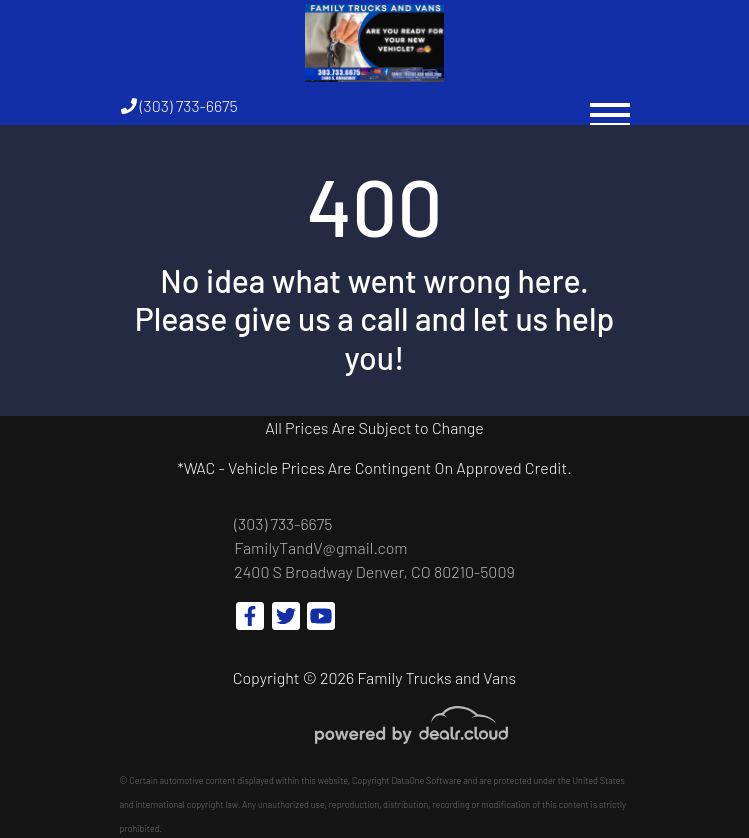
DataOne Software (426, 780)
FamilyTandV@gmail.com (320, 547)
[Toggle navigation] (610, 105)
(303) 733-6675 (179, 105)
